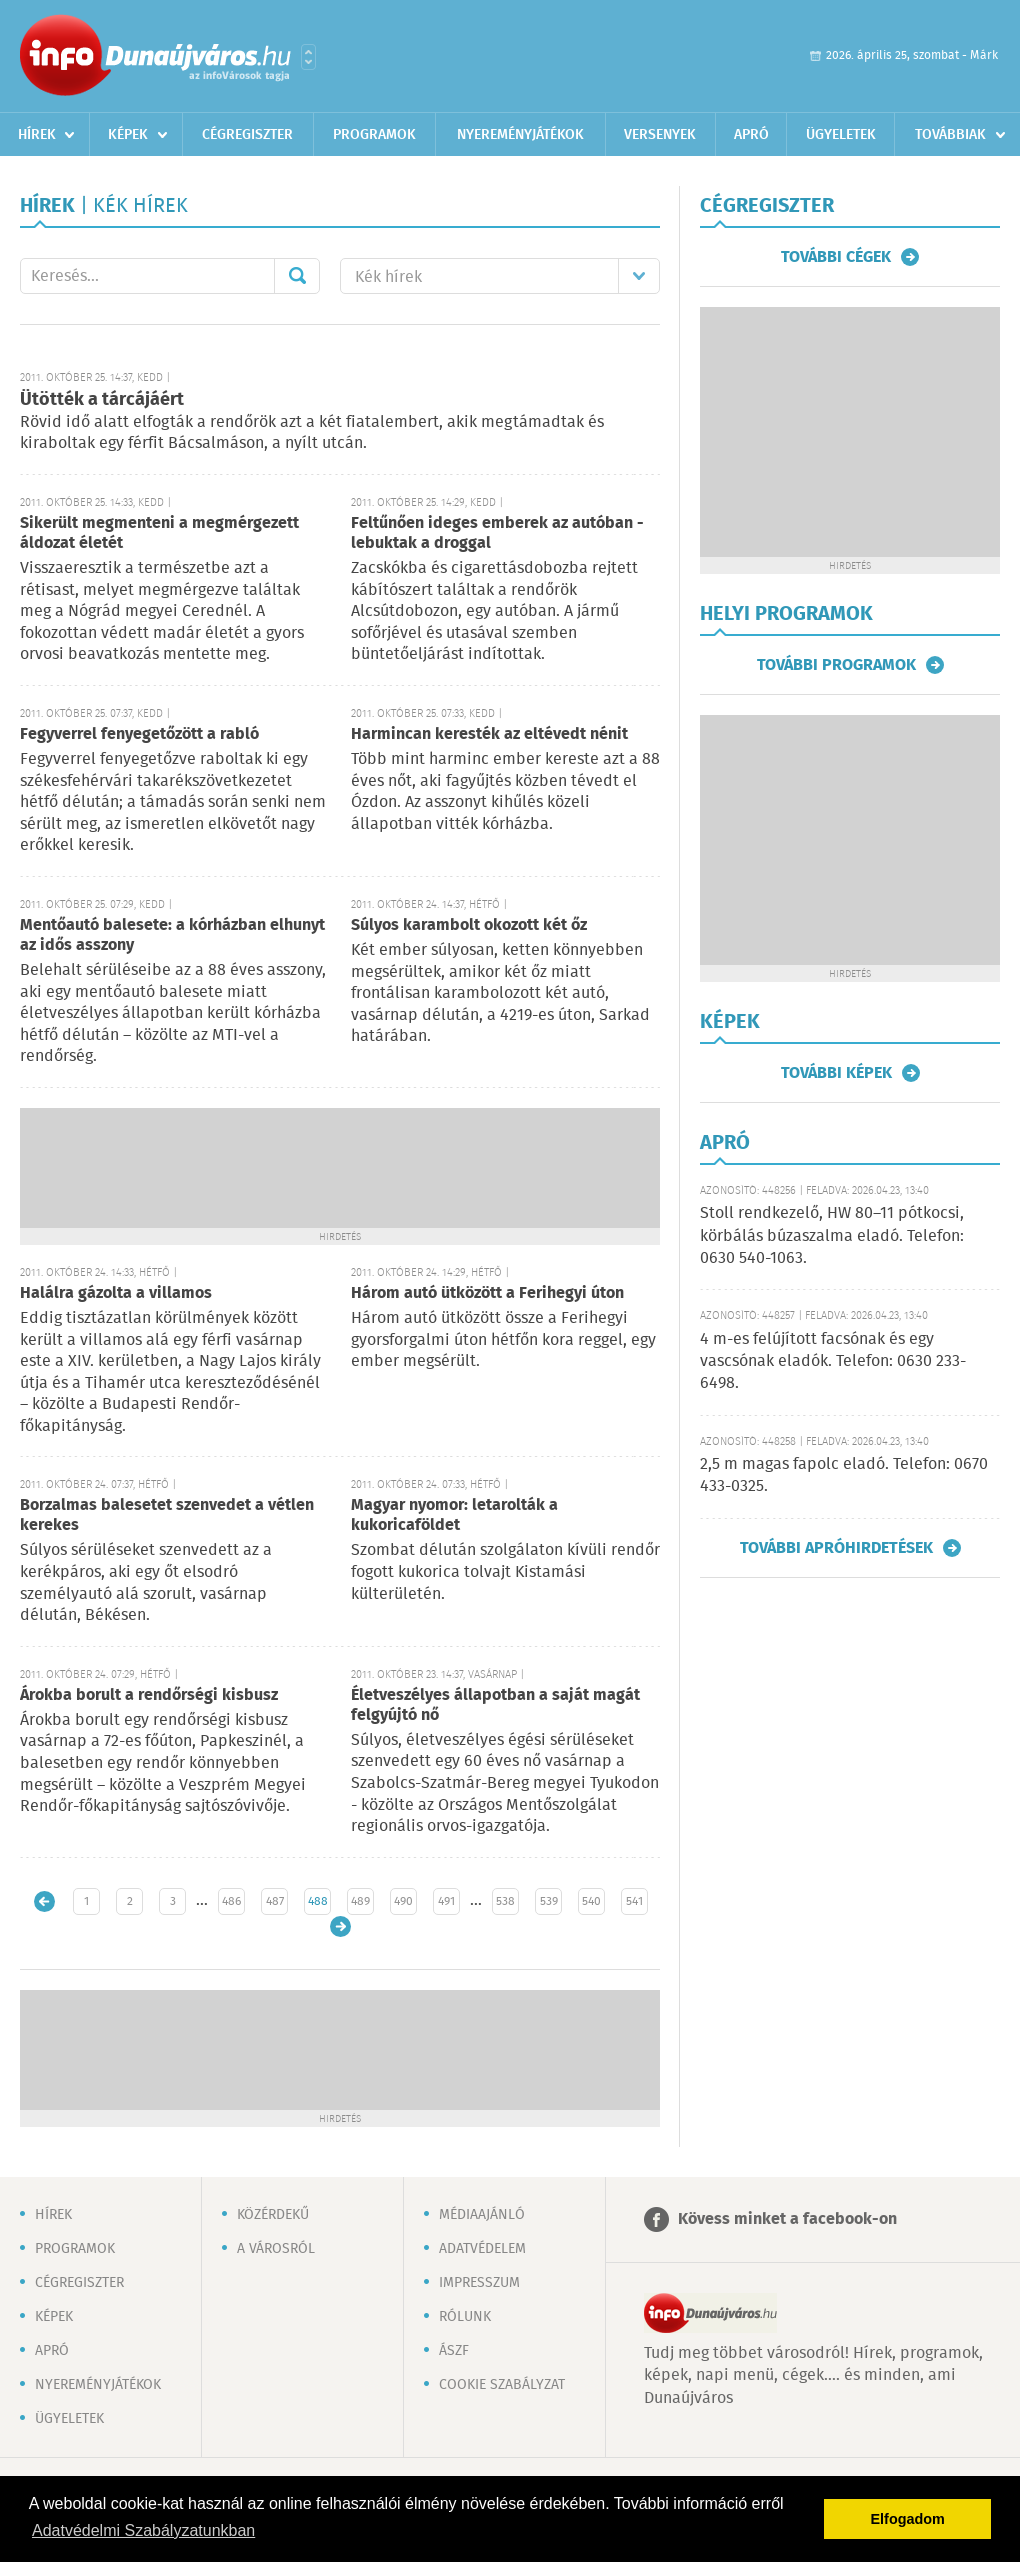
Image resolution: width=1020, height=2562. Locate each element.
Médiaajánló (482, 2215)
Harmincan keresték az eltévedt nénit (489, 734)
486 (231, 1901)
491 (446, 1901)
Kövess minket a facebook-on (787, 2219)
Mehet (297, 276)
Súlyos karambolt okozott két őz (469, 925)
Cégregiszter (247, 135)
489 (360, 1901)
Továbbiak (950, 135)
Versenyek (660, 135)
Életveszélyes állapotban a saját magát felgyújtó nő (495, 1705)
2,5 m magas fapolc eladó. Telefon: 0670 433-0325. (844, 1475)
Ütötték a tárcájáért (102, 400)
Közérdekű (273, 2215)
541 (634, 1901)
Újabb (44, 1901)
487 (275, 1901)
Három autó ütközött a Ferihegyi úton (487, 1293)
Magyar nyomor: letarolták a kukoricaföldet (454, 1515)
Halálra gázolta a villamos (116, 1293)
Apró (751, 135)
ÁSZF (454, 2351)
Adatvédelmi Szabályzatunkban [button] (143, 2530)
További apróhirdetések (836, 1548)
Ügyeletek (841, 135)
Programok (374, 135)
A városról (276, 2249)
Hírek (37, 135)
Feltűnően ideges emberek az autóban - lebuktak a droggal (497, 533)
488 (318, 1901)
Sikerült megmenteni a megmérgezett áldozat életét (159, 533)
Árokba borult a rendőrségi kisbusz (149, 1695)
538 (505, 1901)
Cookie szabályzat (502, 2385)
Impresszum (479, 2283)
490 (403, 1901)
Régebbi (340, 1926)
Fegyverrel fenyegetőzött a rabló (139, 734)
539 (549, 1901)
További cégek (836, 257)
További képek (836, 1073)
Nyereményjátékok (520, 135)
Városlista (308, 57)
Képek (128, 135)
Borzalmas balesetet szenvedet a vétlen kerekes (167, 1515)
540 (591, 1901)
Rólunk (465, 2317)
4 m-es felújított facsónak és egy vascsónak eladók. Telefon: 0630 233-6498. (833, 1362)
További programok (836, 665)
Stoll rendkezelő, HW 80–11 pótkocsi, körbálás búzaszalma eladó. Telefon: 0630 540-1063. (832, 1236)
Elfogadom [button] (908, 2519)
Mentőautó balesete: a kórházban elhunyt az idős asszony (172, 935)
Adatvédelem (482, 2249)
